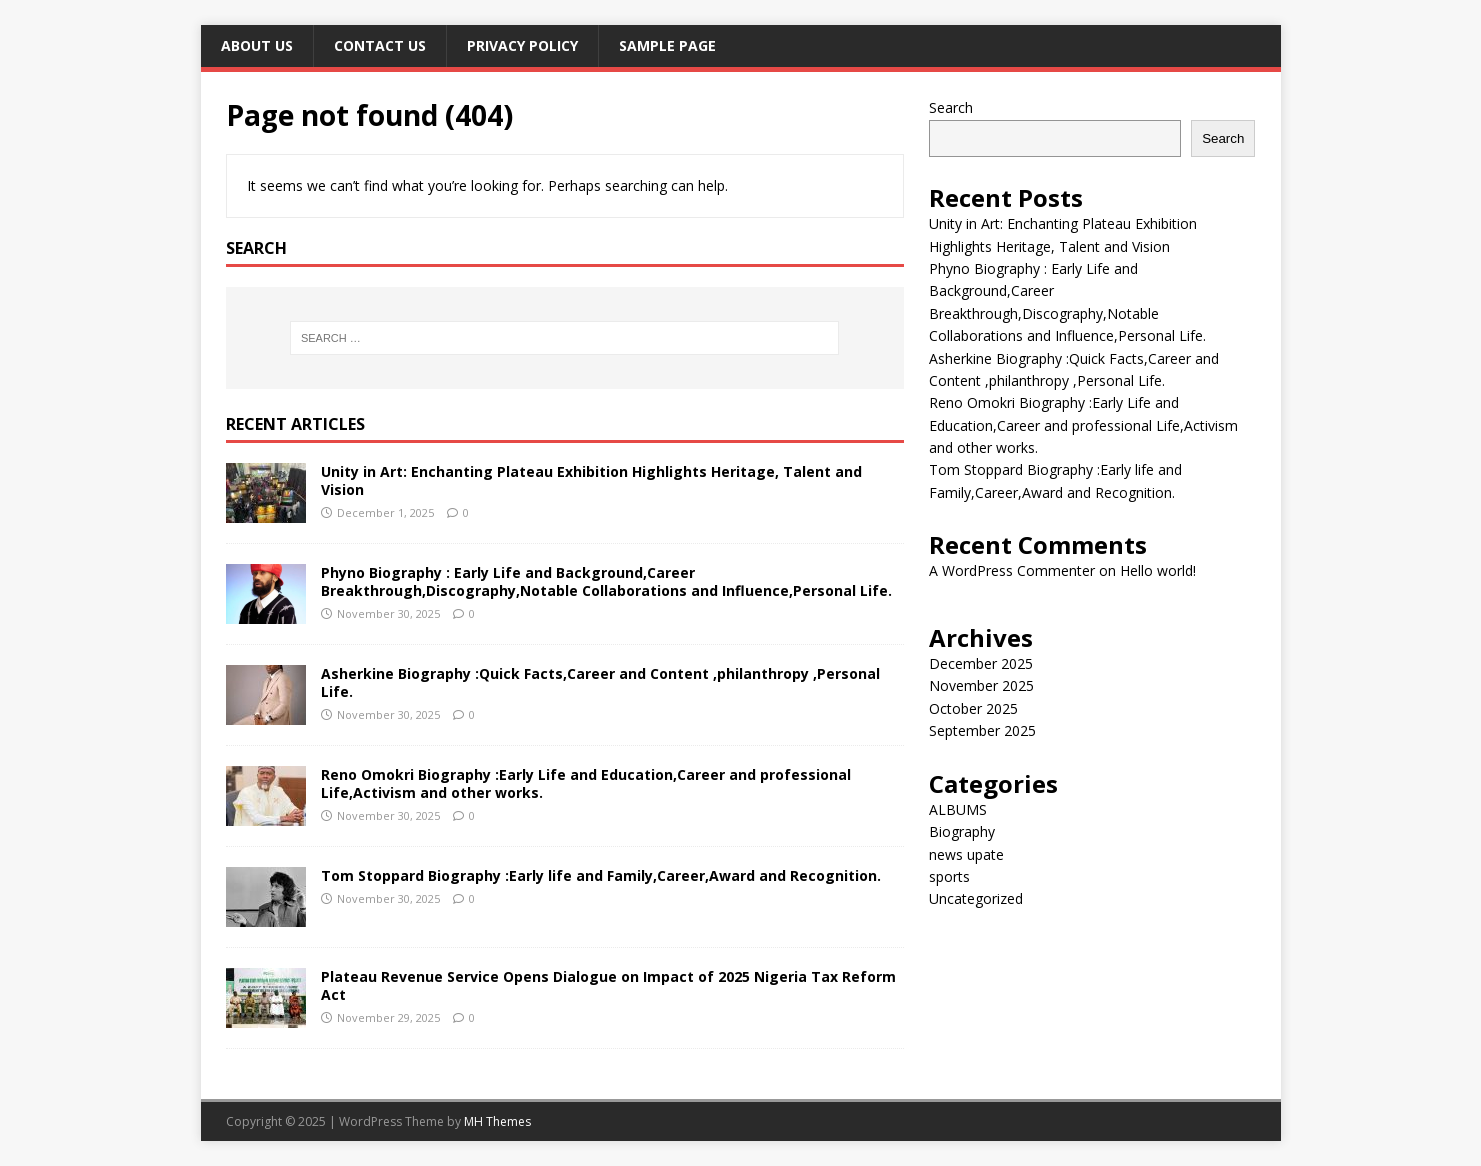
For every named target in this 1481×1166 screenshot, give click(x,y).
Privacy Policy (522, 45)
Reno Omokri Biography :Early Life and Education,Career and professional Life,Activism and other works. (586, 783)
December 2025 (981, 663)
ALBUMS (958, 809)
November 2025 (981, 685)
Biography (962, 831)
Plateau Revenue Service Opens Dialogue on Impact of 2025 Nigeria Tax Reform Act (608, 985)
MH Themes (497, 1121)
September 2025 (982, 730)
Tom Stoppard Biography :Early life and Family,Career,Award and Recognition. (601, 875)
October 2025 (973, 708)
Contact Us (380, 45)
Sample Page (667, 45)
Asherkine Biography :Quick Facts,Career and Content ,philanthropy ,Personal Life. (600, 682)
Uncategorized (976, 898)
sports (949, 876)
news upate (966, 854)
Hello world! (1158, 570)
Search (951, 107)
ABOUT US (257, 45)
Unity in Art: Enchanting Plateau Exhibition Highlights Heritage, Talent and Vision (591, 480)
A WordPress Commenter (1012, 570)
